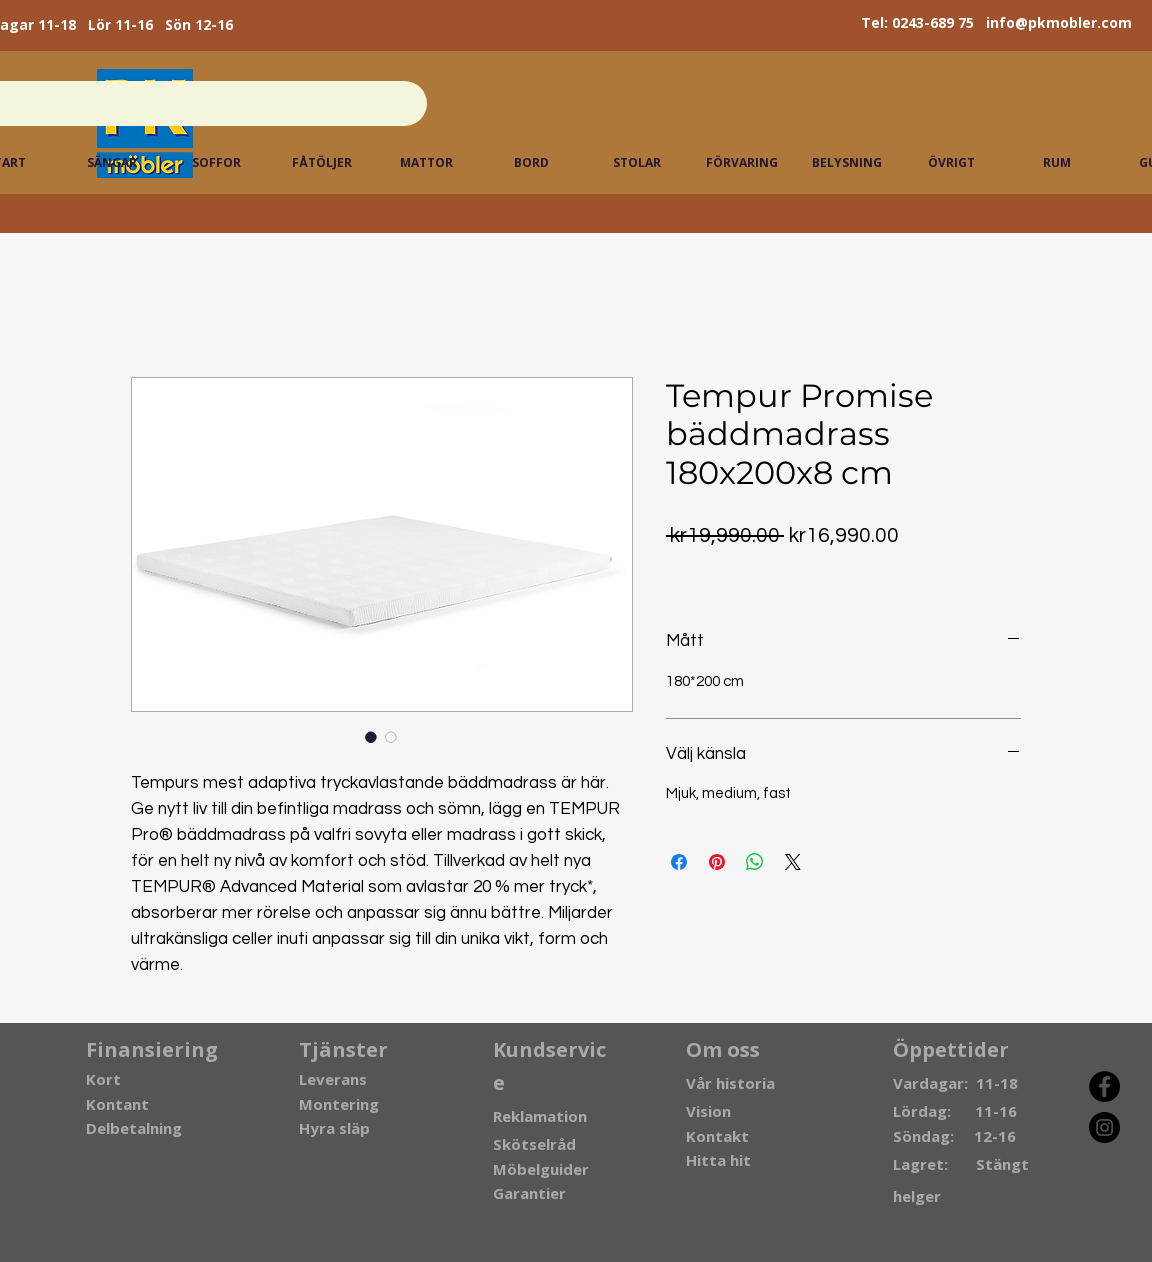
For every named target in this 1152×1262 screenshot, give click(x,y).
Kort (103, 1079)
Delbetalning (134, 1128)
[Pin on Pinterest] (717, 862)
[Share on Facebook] (679, 862)
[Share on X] (793, 862)
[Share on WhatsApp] (755, 862)
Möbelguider (541, 1169)
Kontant (117, 1104)
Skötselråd (534, 1144)
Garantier (529, 1193)
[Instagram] (1104, 1127)
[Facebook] (1104, 1086)
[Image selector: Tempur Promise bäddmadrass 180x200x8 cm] (371, 737)
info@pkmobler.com (1059, 22)
